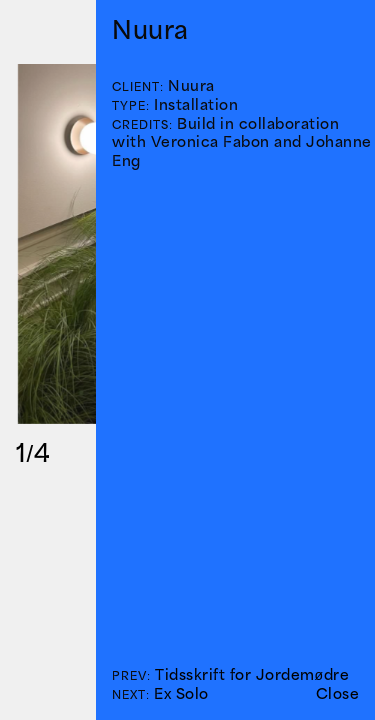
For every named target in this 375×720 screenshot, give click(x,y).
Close (338, 693)
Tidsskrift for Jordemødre (252, 674)
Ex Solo (181, 693)
